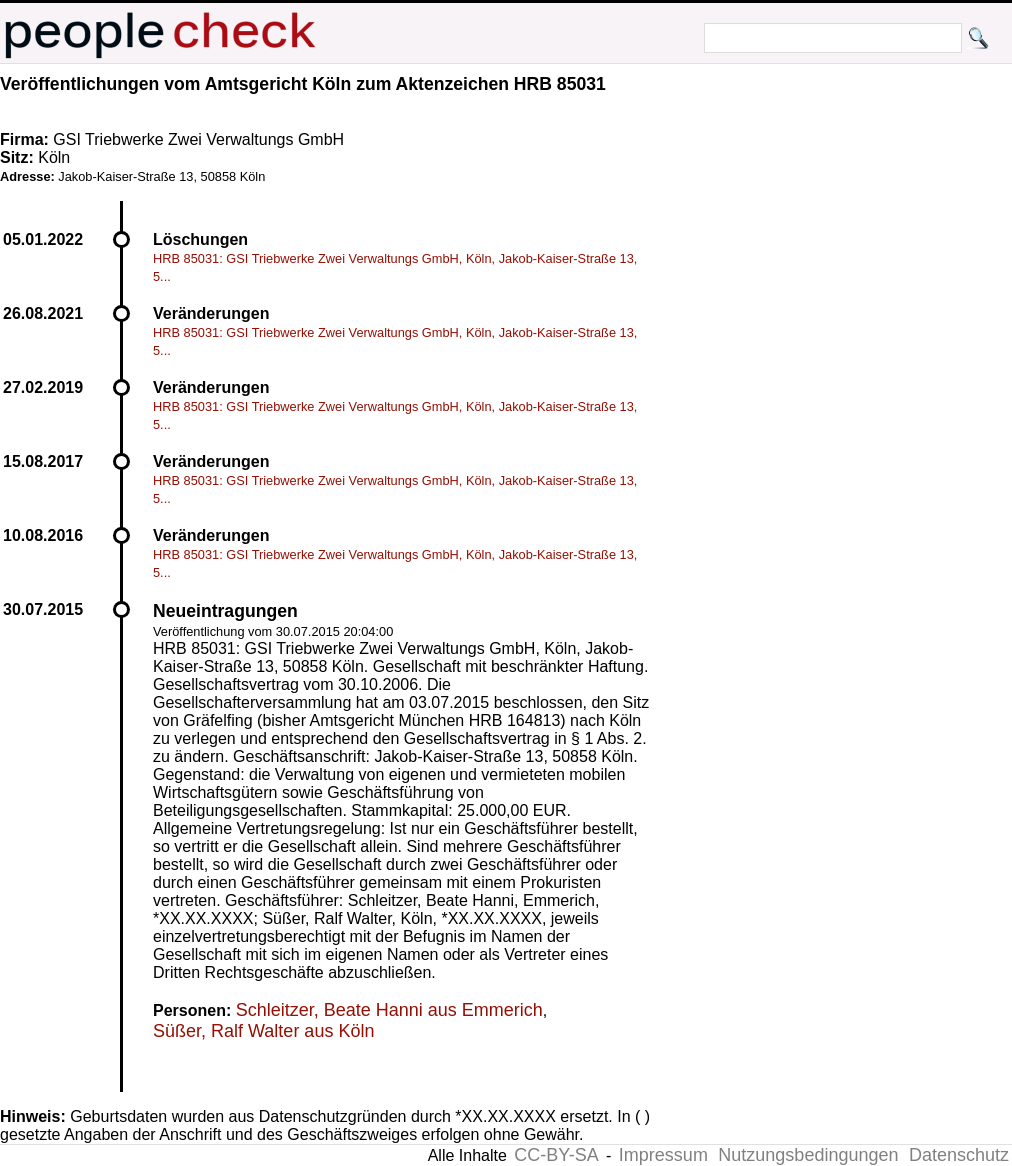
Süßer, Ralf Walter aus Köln (263, 1031)
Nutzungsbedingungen (808, 1155)
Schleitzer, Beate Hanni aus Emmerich (389, 1010)
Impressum (663, 1155)
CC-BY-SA (556, 1155)
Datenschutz (959, 1155)
